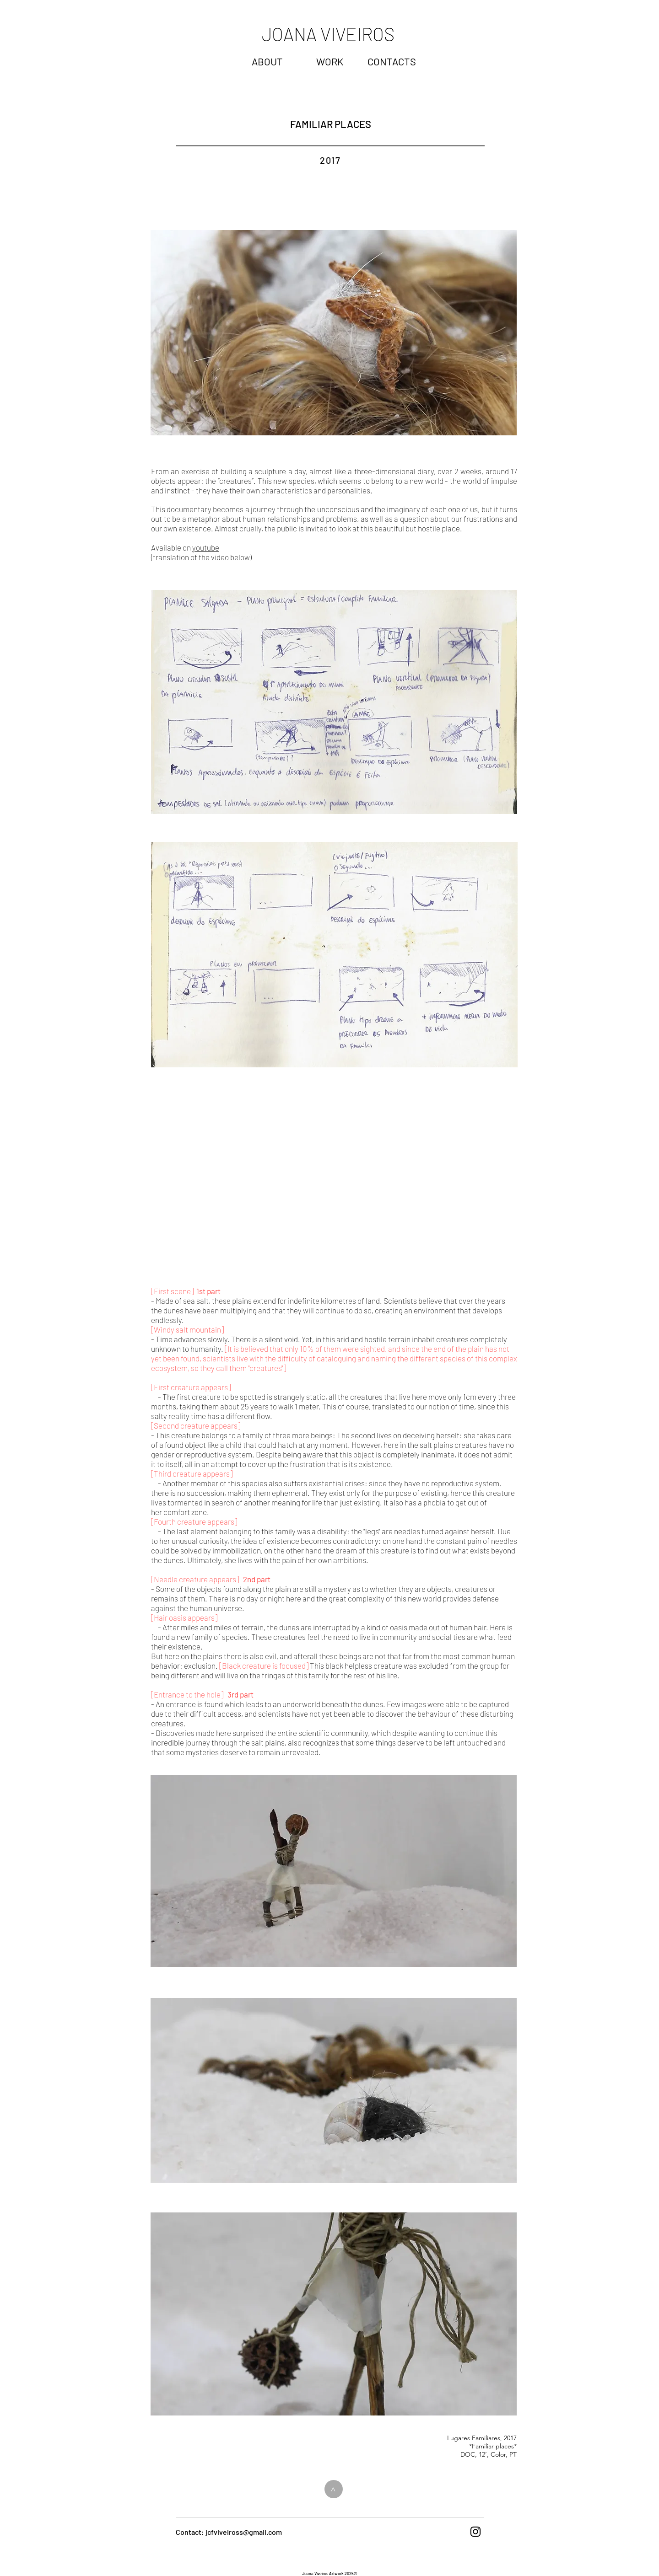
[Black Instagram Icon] (475, 2532)
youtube (205, 547)
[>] (333, 2489)
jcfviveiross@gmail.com (243, 2532)
